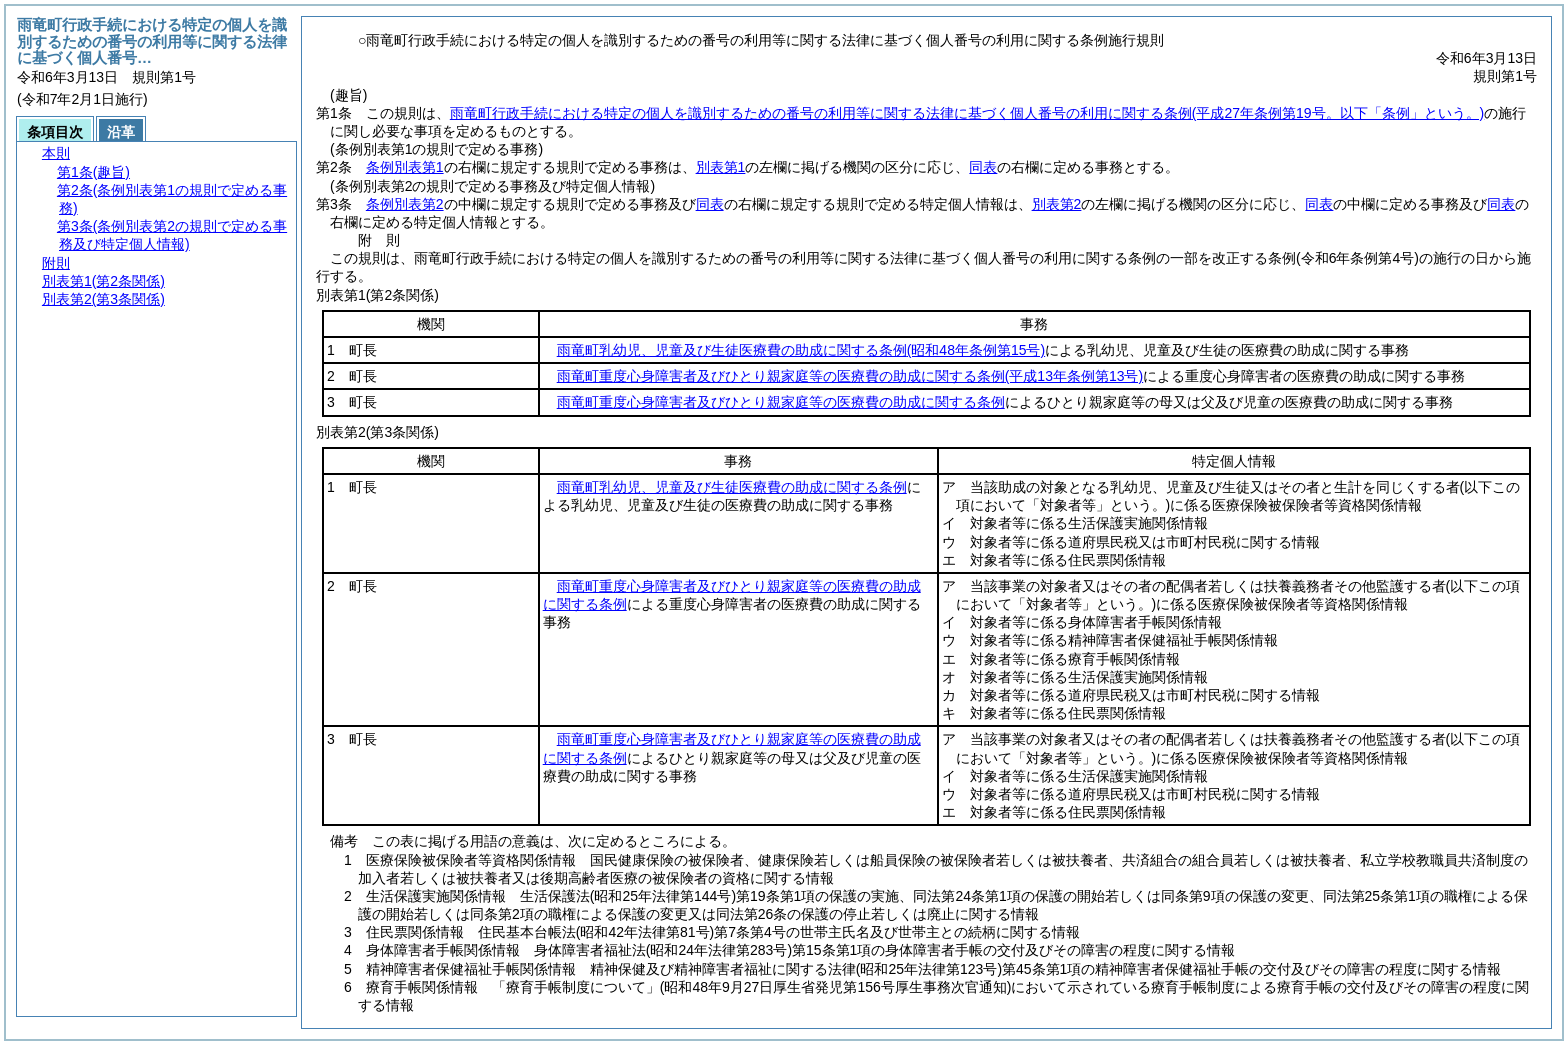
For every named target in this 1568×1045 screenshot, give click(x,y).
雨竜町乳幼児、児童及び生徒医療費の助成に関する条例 (801, 350)
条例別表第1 (405, 167)
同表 (983, 167)
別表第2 (1057, 204)
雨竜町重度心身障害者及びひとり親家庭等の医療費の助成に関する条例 (850, 376)
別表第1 (721, 167)
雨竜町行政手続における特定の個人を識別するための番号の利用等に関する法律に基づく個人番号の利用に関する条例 (967, 113)
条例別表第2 (405, 204)
